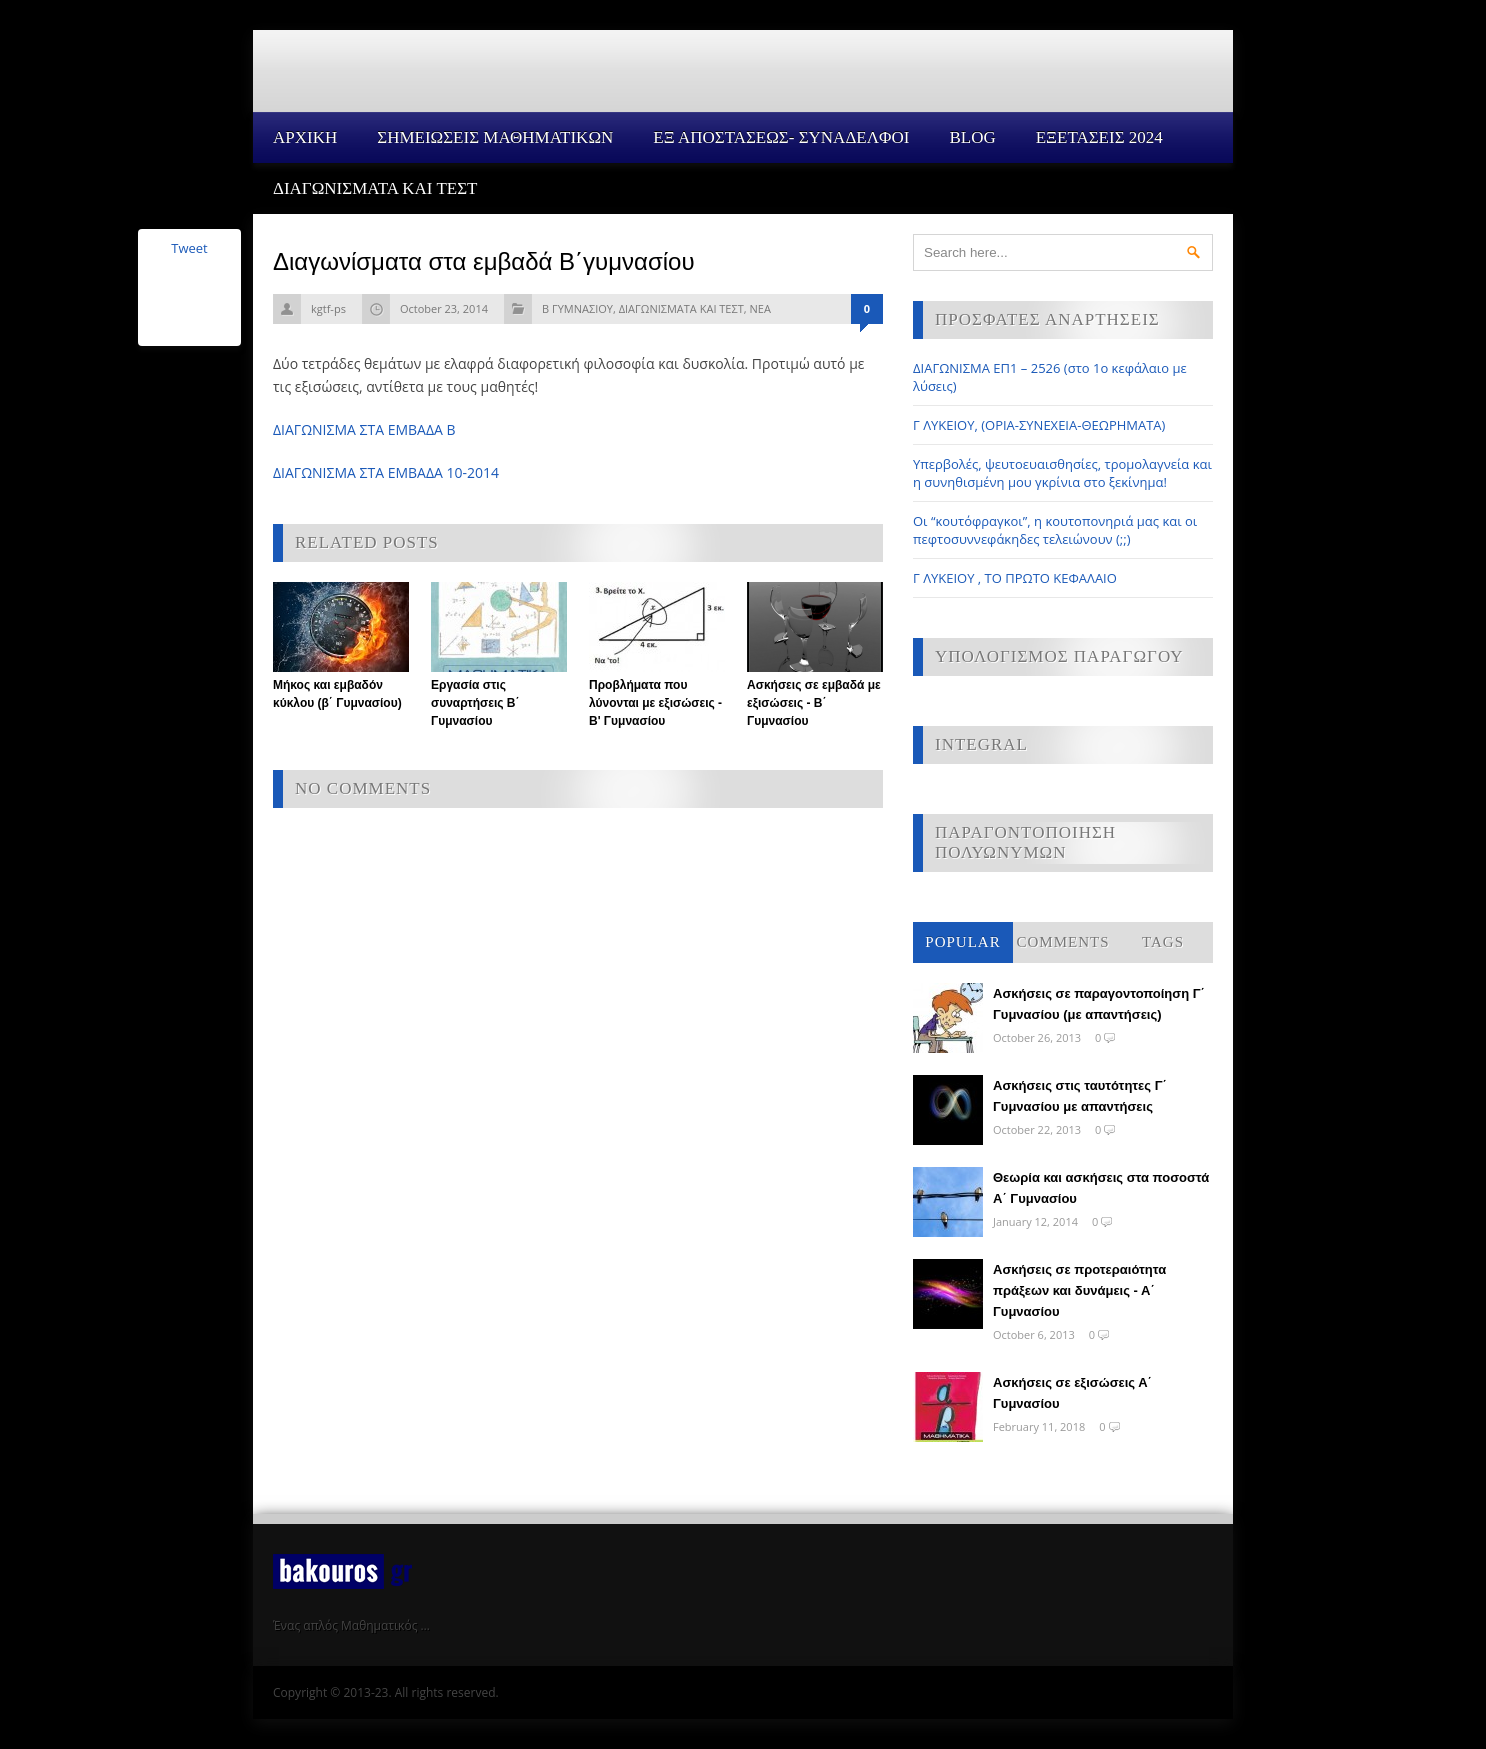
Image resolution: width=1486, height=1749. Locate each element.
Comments (1062, 942)
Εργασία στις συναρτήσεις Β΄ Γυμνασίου (475, 703)
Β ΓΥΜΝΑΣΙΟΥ (577, 308)
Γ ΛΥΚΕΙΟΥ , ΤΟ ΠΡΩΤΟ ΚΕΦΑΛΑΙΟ (1015, 578)
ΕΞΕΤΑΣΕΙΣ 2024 (1099, 137)
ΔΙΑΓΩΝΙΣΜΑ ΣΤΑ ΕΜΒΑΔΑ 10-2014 (386, 472)
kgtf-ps (328, 308)
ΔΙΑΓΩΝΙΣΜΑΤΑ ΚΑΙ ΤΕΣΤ (375, 188)
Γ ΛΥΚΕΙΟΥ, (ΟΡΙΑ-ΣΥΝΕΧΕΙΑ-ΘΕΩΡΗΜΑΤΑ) (1039, 425)
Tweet (189, 248)
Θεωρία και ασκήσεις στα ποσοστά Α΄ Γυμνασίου (1101, 1188)
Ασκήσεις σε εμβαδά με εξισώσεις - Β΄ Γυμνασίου (814, 703)
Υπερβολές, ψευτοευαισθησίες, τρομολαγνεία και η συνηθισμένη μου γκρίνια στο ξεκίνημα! (1062, 473)
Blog (972, 137)
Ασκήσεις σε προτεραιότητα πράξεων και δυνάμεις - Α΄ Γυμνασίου (1079, 1290)
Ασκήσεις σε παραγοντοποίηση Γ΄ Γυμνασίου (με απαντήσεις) (1099, 1004)
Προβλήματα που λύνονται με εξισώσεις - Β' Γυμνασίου (655, 703)
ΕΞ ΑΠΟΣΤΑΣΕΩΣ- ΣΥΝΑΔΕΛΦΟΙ (781, 137)
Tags (1163, 942)
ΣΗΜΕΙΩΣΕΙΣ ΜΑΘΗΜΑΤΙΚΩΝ (495, 137)
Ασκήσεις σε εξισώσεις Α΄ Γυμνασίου (1072, 1393)
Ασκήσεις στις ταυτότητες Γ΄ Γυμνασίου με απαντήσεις (1080, 1096)
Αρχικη (305, 137)
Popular (962, 942)
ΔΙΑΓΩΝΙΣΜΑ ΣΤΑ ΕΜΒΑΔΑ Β (364, 429)
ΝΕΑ (759, 308)
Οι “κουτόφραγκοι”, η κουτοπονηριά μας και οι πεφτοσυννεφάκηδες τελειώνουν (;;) (1055, 530)
